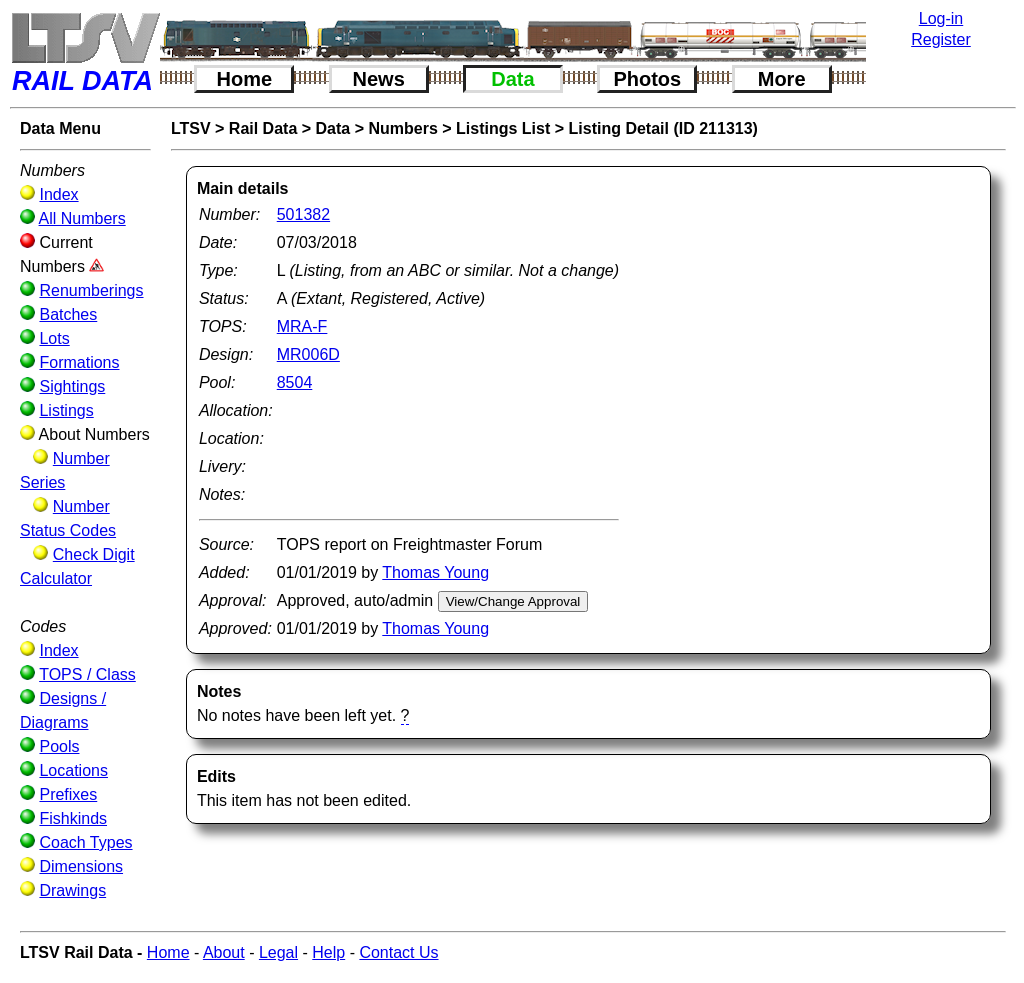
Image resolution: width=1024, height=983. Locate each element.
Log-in (941, 18)
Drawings (72, 890)
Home (245, 79)
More (782, 79)
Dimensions (81, 866)
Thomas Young (435, 572)
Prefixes (68, 794)
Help (328, 952)
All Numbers (82, 218)
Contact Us (398, 952)
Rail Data (263, 128)
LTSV (191, 128)
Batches (68, 314)
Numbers (402, 128)
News (379, 79)
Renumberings (91, 290)
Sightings (72, 386)
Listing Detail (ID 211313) (663, 128)
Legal (278, 952)
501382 (303, 214)
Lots (54, 338)
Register (941, 39)
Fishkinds (73, 818)
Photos (647, 79)
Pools (59, 746)
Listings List (503, 128)
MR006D (308, 354)
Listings (66, 410)
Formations (79, 362)
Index (58, 194)
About (224, 952)
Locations (73, 770)
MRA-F (302, 326)
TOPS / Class (87, 674)
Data (512, 79)
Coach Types (85, 842)
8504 (295, 382)
